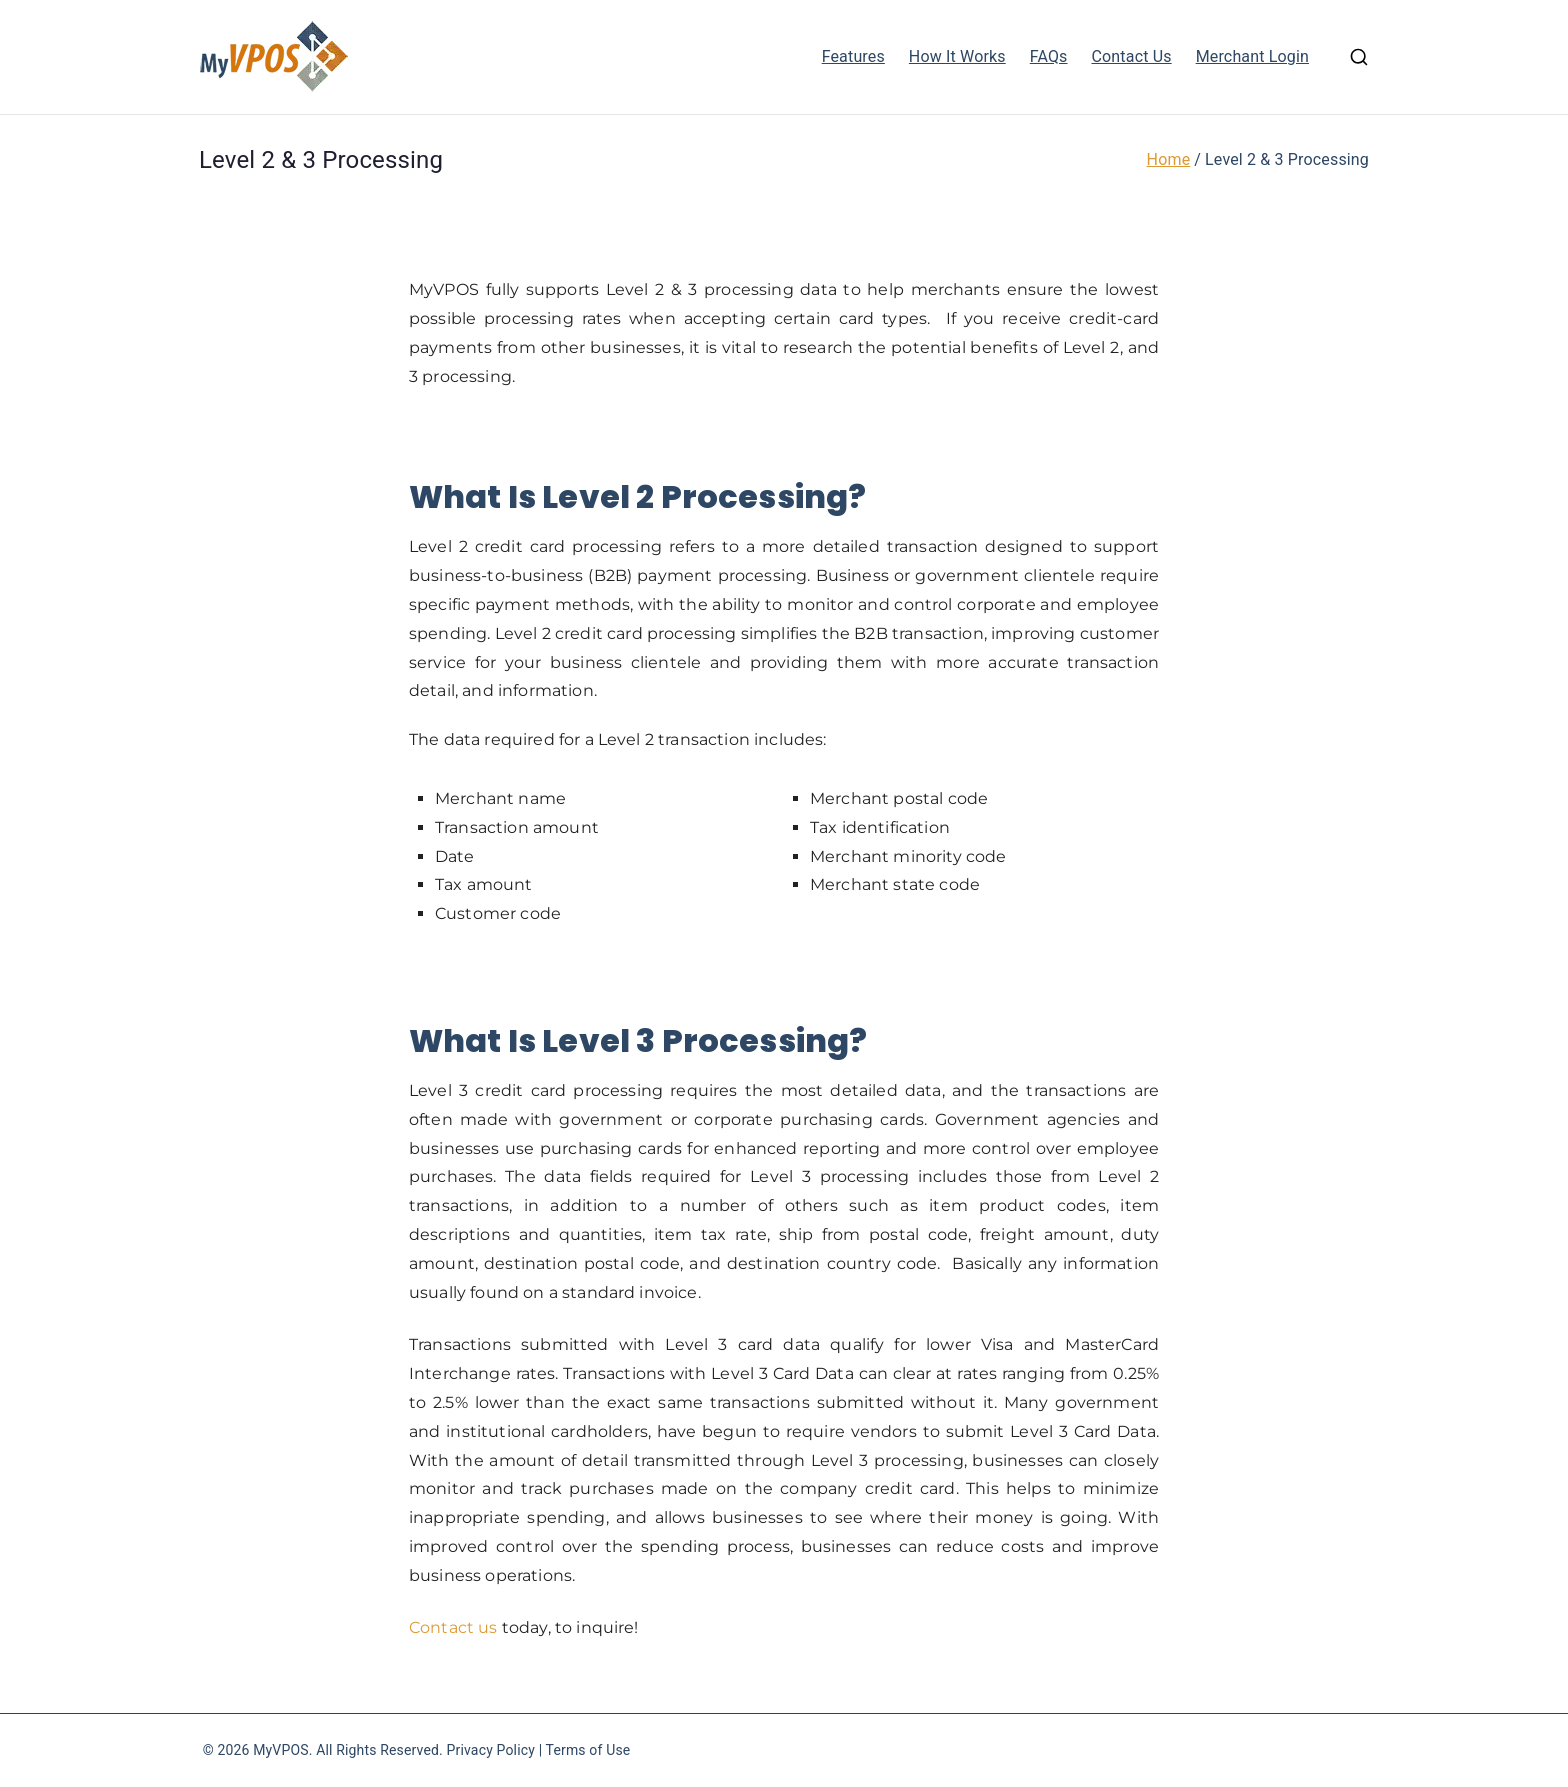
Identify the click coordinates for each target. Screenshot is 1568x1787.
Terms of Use (588, 1750)
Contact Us (1132, 56)
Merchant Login (1252, 56)
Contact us (453, 1627)
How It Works (957, 56)
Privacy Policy (491, 1750)
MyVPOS (281, 1750)
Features (853, 56)
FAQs (1049, 56)
